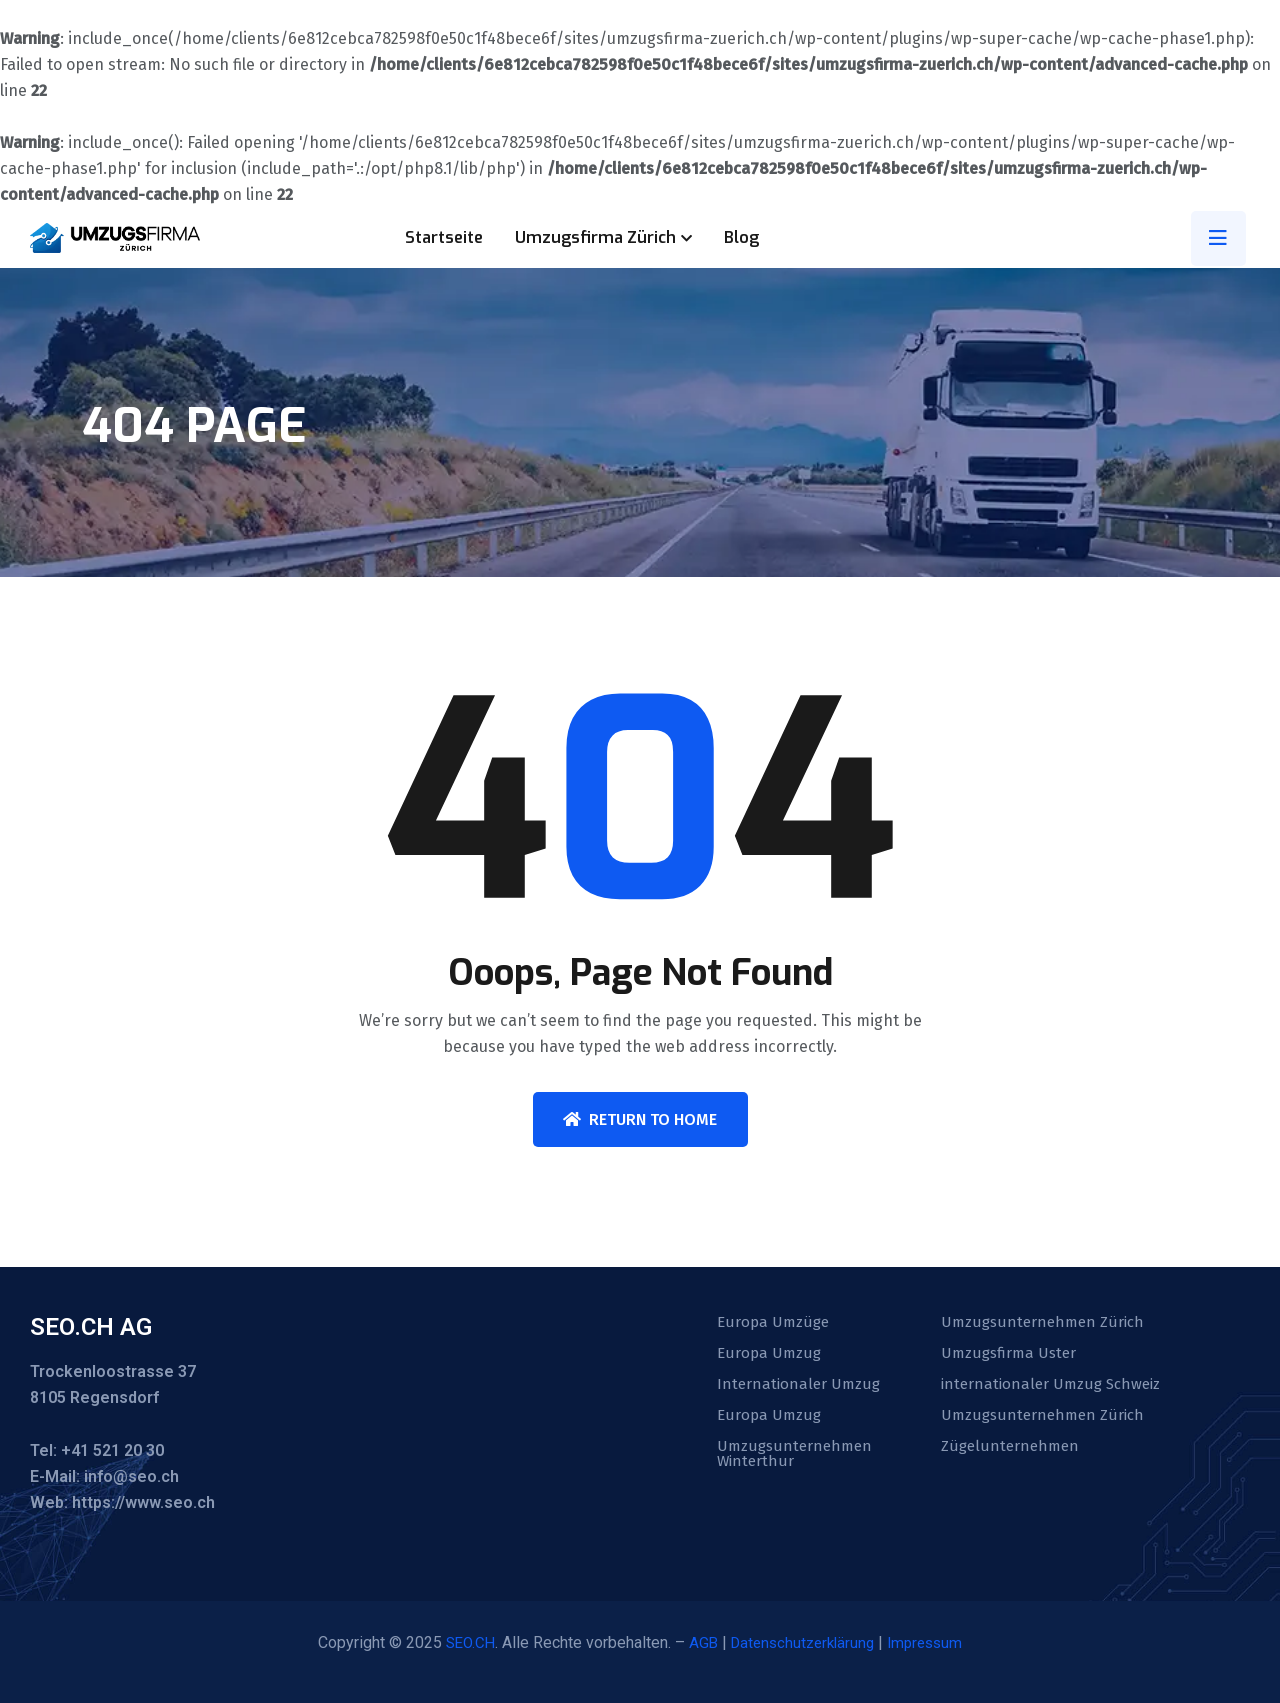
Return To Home (640, 1119)
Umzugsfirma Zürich (595, 237)
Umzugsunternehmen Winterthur (797, 1459)
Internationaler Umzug (801, 1387)
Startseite (444, 237)
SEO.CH (463, 1642)
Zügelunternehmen (1012, 1451)
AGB (699, 1642)
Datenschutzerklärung (803, 1642)
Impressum (932, 1642)
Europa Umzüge (775, 1323)
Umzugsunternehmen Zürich (1047, 1323)
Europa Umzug (770, 1355)
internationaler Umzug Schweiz (1056, 1387)
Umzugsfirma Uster (1011, 1355)
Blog (741, 237)
